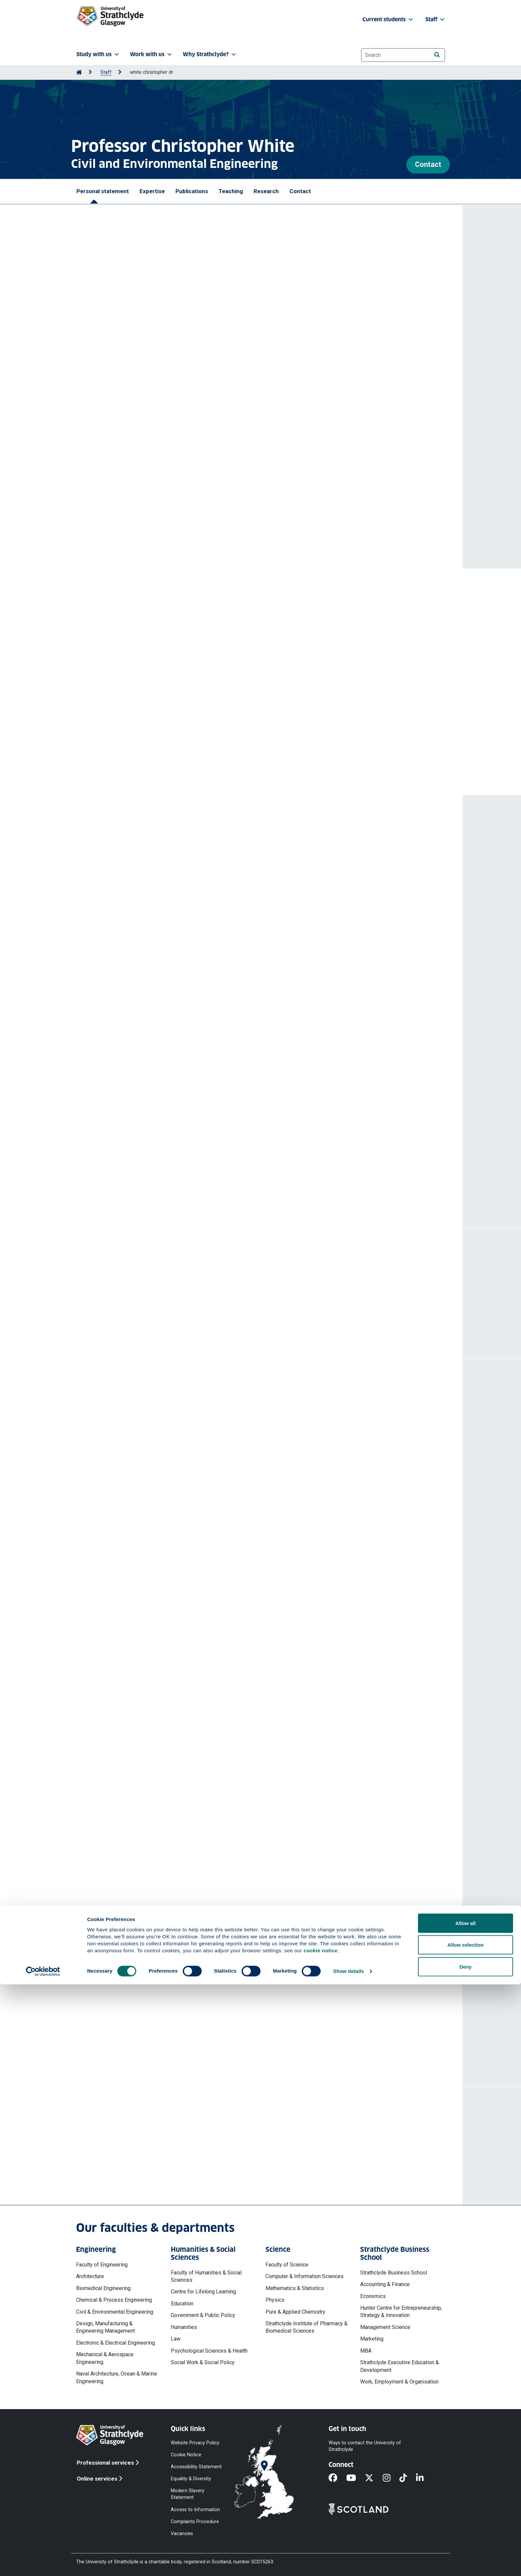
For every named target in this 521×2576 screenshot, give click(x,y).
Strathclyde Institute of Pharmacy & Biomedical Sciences (306, 2327)
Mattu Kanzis (101, 1090)
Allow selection (465, 2536)
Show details (348, 2563)
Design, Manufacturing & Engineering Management (105, 2327)
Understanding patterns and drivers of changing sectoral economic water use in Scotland (199, 863)
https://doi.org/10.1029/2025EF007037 (132, 951)
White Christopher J (183, 873)
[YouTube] (355, 2478)
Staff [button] (435, 19)
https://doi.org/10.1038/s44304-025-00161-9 (140, 1117)
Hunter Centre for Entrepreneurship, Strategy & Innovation (401, 2311)
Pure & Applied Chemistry (295, 2312)
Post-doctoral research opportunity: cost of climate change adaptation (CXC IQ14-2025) (197, 1906)
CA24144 (133, 422)
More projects (118, 2046)
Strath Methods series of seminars (130, 1617)
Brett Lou (97, 974)
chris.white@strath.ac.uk (130, 2161)
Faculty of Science (286, 2264)
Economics (373, 2296)
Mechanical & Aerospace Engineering (105, 2358)
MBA (365, 2351)
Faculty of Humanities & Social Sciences (206, 2276)
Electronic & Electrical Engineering (115, 2343)
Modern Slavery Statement (187, 2494)
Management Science (385, 2327)
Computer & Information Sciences (304, 2276)
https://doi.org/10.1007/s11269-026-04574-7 (140, 893)
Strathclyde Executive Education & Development (399, 2366)
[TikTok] (407, 2478)
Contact (428, 164)
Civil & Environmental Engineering (114, 2312)
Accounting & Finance (385, 2284)
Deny (466, 2558)
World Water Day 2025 (114, 1558)
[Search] (436, 55)
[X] (373, 2478)
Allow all (466, 2514)
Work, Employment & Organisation (399, 2382)
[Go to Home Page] (79, 72)
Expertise (152, 191)
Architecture (90, 2276)
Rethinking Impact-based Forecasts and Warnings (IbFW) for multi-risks (176, 1130)
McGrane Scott (141, 873)
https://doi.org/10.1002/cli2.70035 (126, 994)
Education (182, 2303)
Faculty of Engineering (102, 2264)
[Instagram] (391, 2478)
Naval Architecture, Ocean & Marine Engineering (116, 2377)
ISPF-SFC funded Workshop (121, 1587)
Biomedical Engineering (103, 2288)
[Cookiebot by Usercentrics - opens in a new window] (43, 2563)
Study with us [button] (98, 54)
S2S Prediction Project (147, 482)
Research (266, 191)
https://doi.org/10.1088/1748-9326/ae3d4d (137, 1052)
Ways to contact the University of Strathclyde (365, 2446)
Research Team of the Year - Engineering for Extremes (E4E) (152, 626)
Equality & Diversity (191, 2479)
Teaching (231, 191)
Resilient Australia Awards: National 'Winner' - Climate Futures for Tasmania (171, 722)
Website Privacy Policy (195, 2442)
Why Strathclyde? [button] (210, 54)
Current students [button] (388, 19)
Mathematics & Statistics (294, 2288)
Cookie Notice (186, 2454)
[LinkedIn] (424, 2478)
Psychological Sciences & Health (209, 2351)
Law (175, 2339)
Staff (106, 72)
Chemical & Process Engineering (114, 2300)
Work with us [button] (151, 54)
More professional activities (140, 1726)
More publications (124, 1186)
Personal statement (102, 191)
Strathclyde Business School (393, 2272)
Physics (274, 2300)
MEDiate (96, 437)
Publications (191, 191)
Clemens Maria (103, 873)
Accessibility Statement (196, 2467)
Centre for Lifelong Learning (203, 2291)
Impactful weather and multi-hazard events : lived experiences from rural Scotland (190, 964)
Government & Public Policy (203, 2315)
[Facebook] (337, 2478)
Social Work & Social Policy (203, 2362)
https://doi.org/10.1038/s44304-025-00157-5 (140, 1161)
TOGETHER (265, 445)
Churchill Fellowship (101, 693)
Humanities (184, 2327)
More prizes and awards (123, 765)
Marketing (371, 2339)
